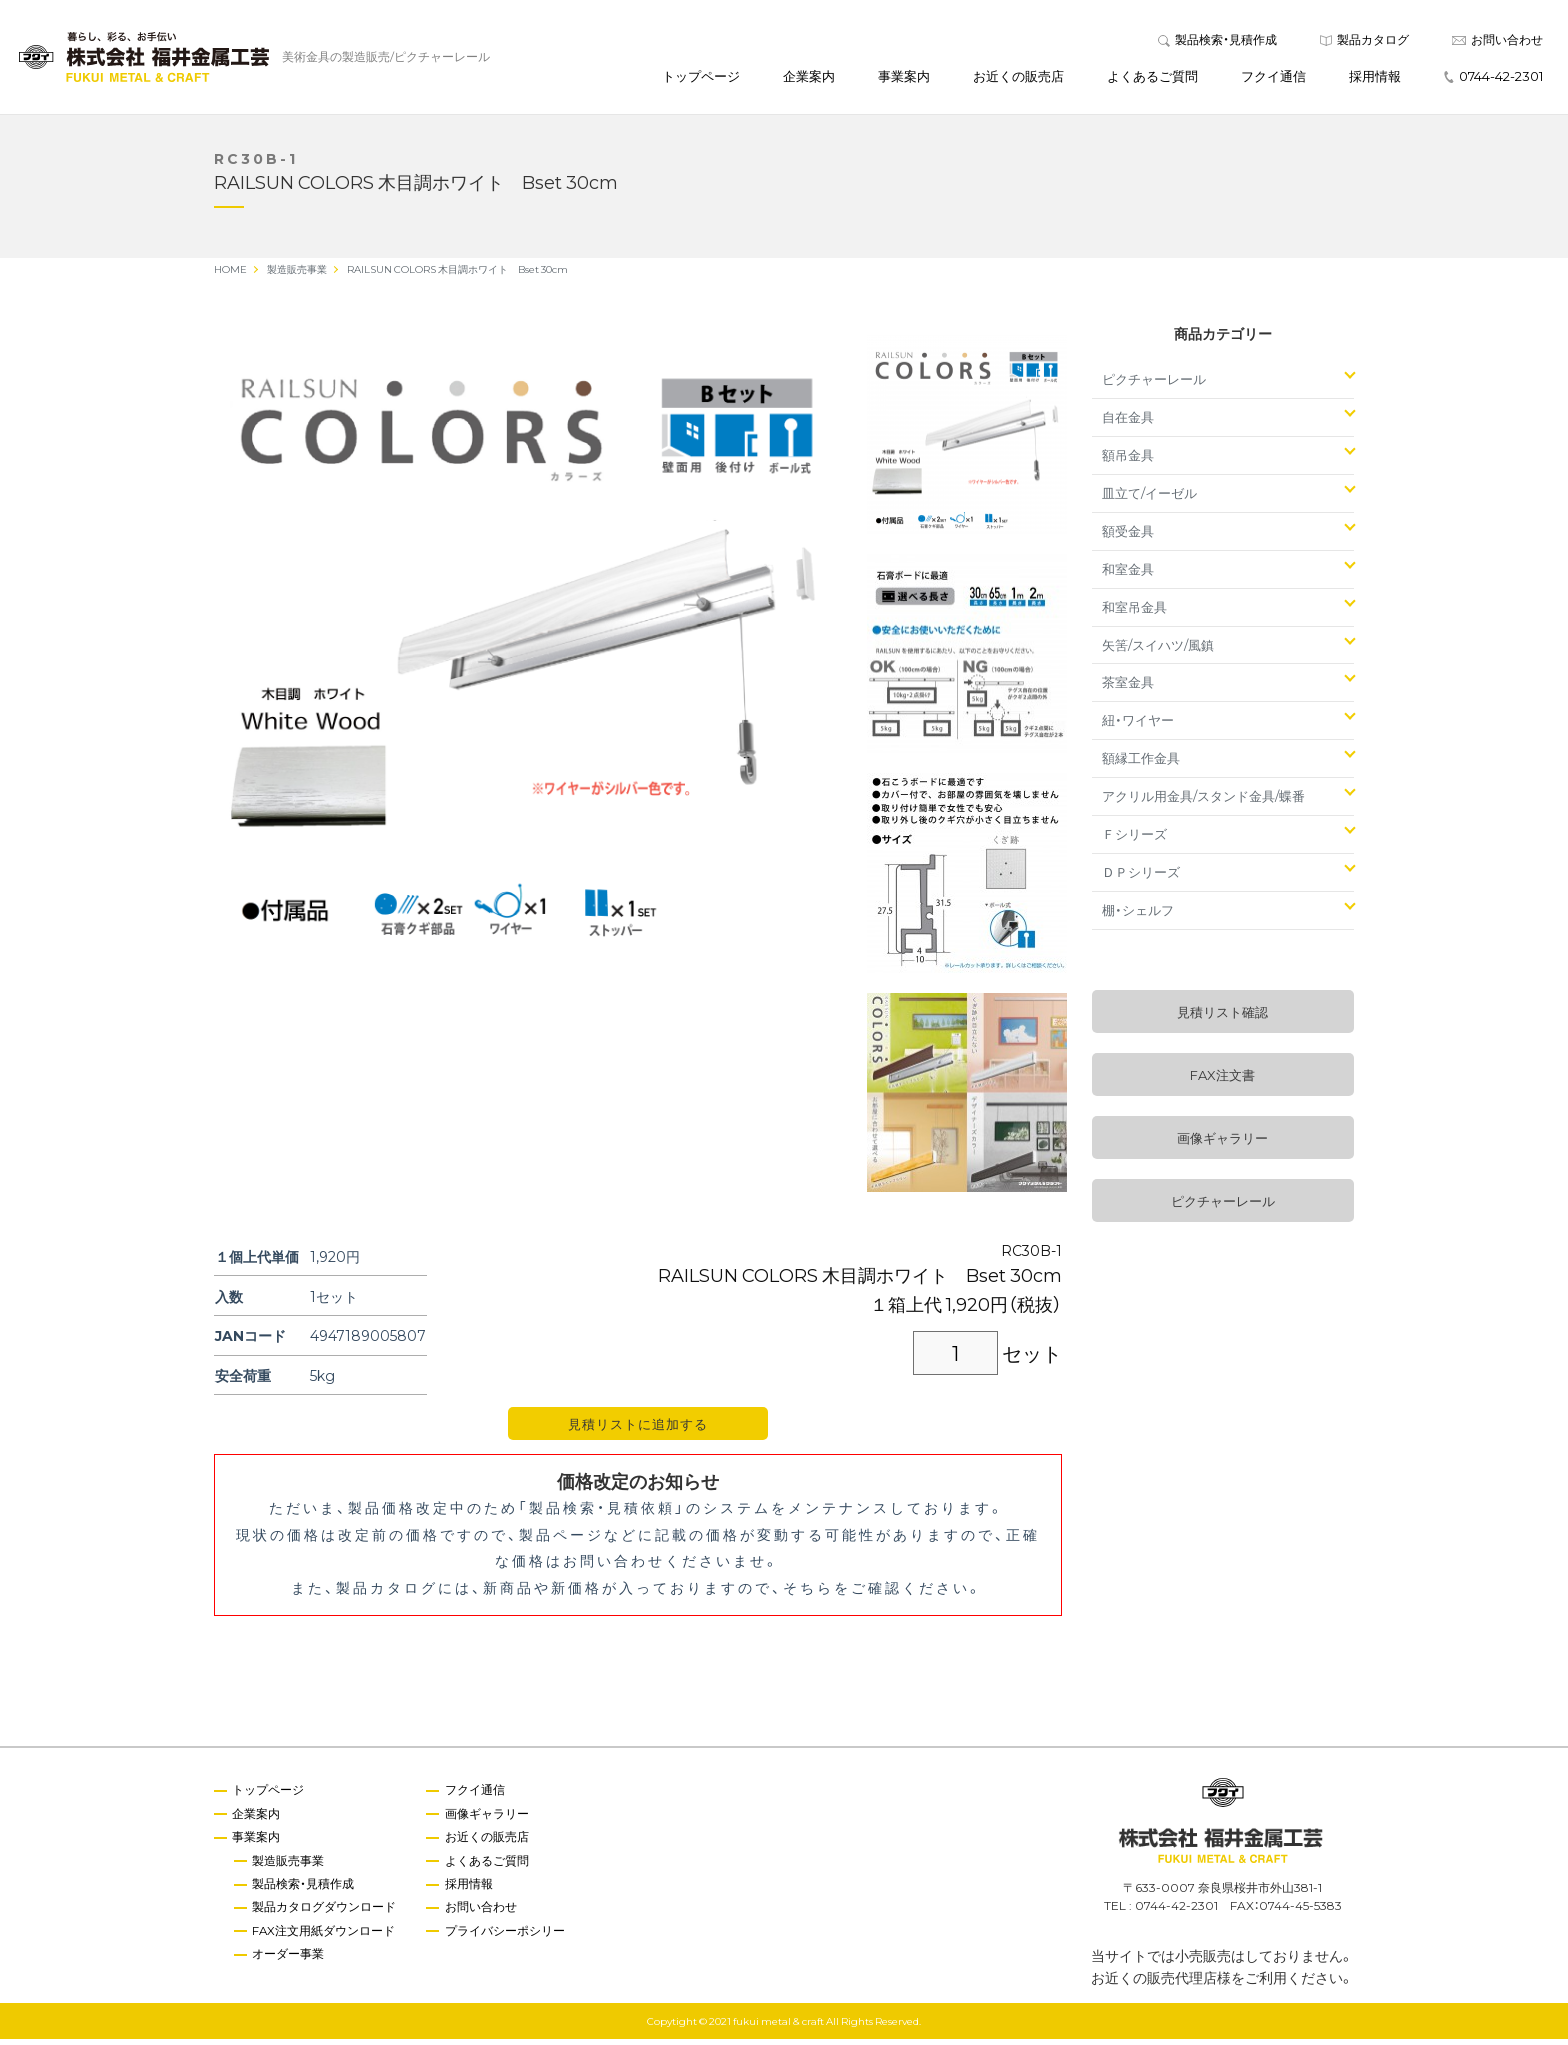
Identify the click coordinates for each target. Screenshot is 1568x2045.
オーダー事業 (290, 1962)
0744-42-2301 (1493, 78)
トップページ (701, 78)
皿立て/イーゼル (1149, 498)
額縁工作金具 (1141, 763)
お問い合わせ (1497, 42)
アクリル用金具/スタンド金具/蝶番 (1203, 801)
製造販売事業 (290, 1867)
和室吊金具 (1134, 612)
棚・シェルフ (1138, 915)
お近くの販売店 (1018, 78)
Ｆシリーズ (1134, 839)
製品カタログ (1364, 42)
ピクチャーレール (1154, 384)
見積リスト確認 (1222, 1017)
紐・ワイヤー (1138, 725)
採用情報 (1375, 78)
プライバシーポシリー (508, 1938)
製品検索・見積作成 (1217, 42)
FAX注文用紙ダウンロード (326, 1938)
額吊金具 (1128, 460)
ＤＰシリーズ (1141, 877)
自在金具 (1128, 422)
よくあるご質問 (1152, 78)
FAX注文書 (1222, 1080)
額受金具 (1128, 536)
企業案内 (809, 78)
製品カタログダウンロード (326, 1914)
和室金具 (1128, 574)
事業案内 (904, 78)
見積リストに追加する (638, 1429)
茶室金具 (1128, 687)
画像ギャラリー (1222, 1143)
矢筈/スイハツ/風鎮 (1158, 649)
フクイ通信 (1273, 78)
